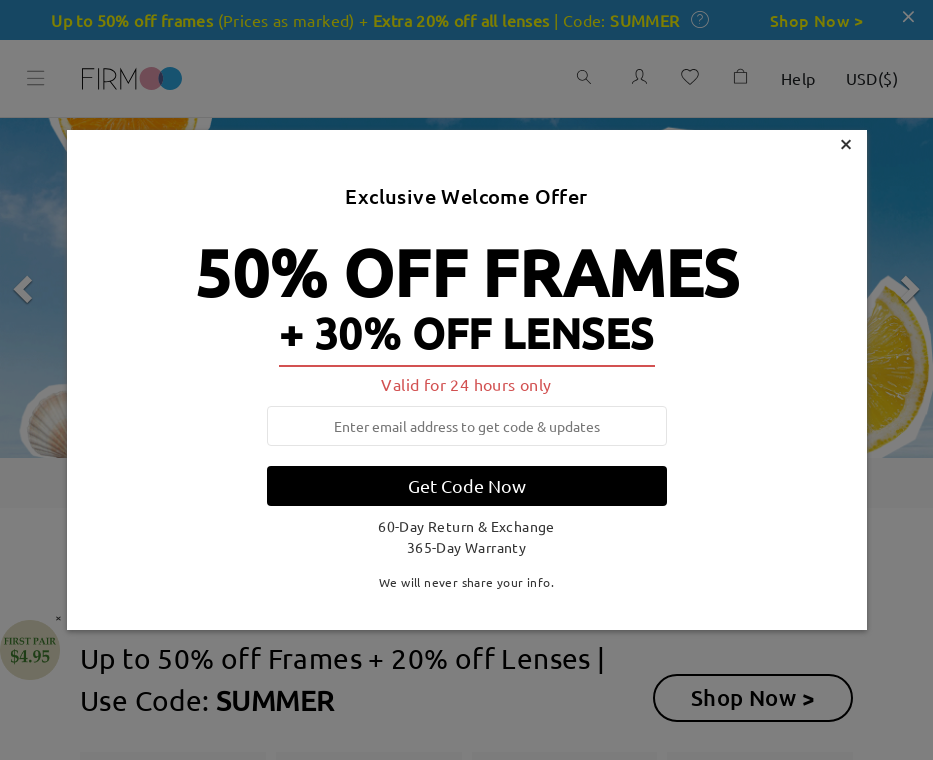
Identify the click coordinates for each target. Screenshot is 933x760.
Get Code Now (467, 485)
